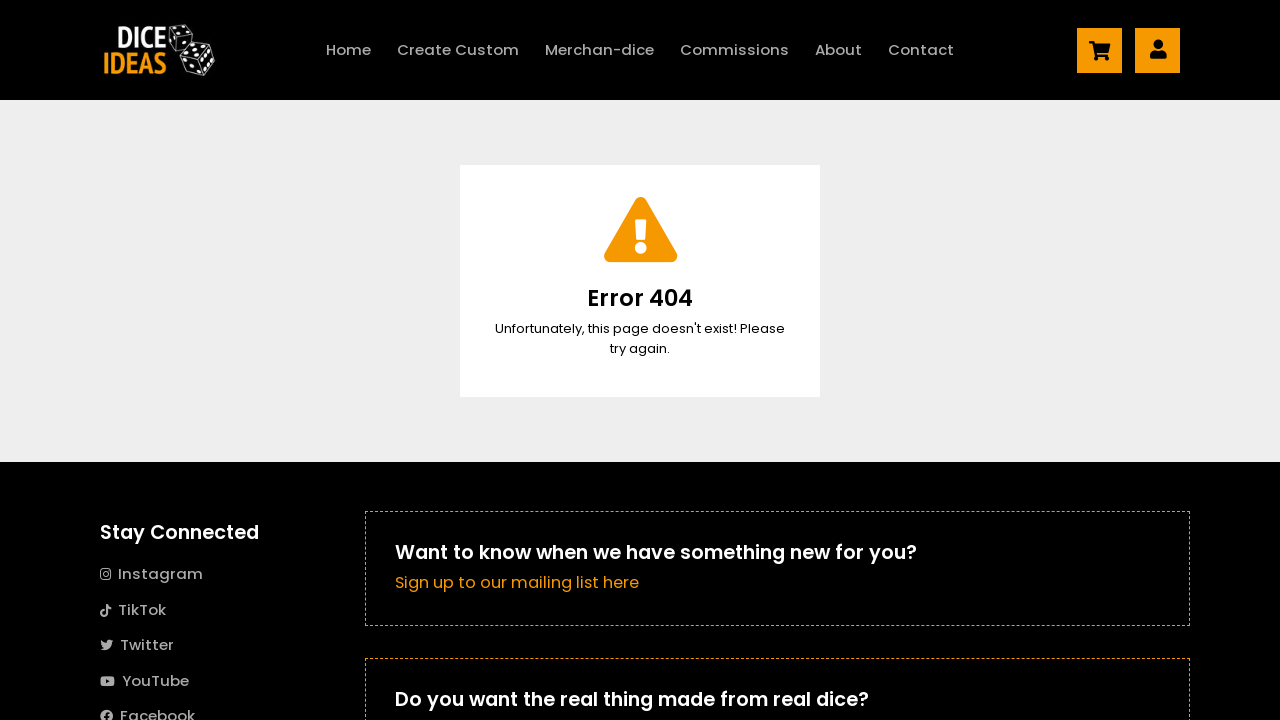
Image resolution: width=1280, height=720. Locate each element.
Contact (921, 49)
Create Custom (458, 49)
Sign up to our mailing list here (517, 582)
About (838, 49)
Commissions (734, 49)
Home (348, 49)
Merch (599, 50)
